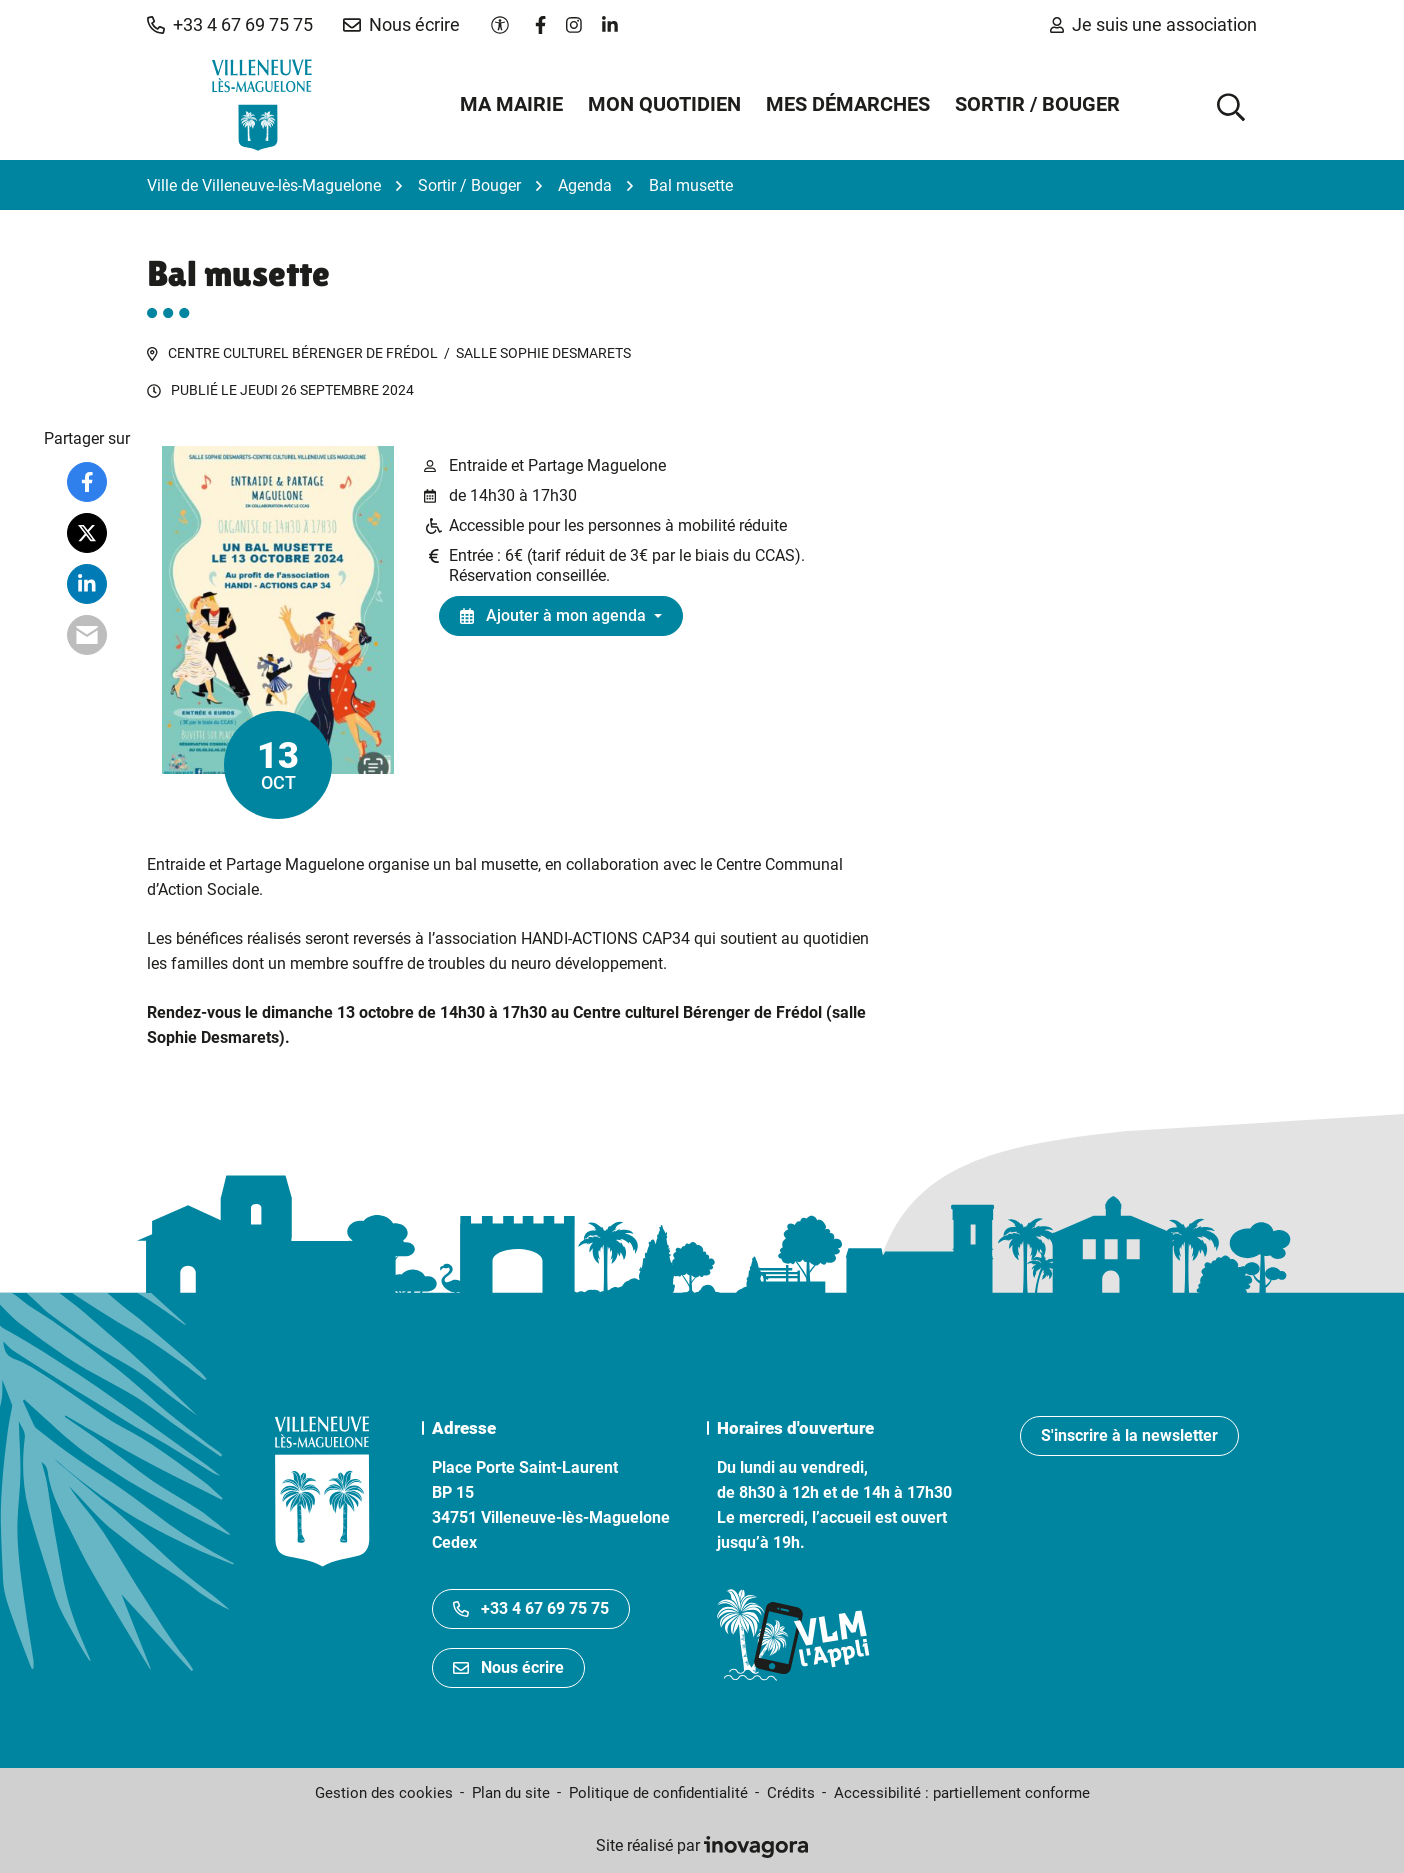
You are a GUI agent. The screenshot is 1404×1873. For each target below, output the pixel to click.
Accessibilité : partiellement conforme (962, 1793)
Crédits (791, 1793)
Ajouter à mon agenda (553, 615)
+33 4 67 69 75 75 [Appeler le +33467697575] (531, 1608)
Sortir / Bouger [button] (1037, 104)
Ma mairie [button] (511, 104)
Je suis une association (1153, 24)
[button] (230, 25)
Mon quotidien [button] (664, 104)
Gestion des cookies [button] (384, 1793)
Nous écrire (508, 1667)
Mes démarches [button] (848, 104)
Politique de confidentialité (658, 1793)
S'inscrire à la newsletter (1129, 1435)
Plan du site (511, 1793)
